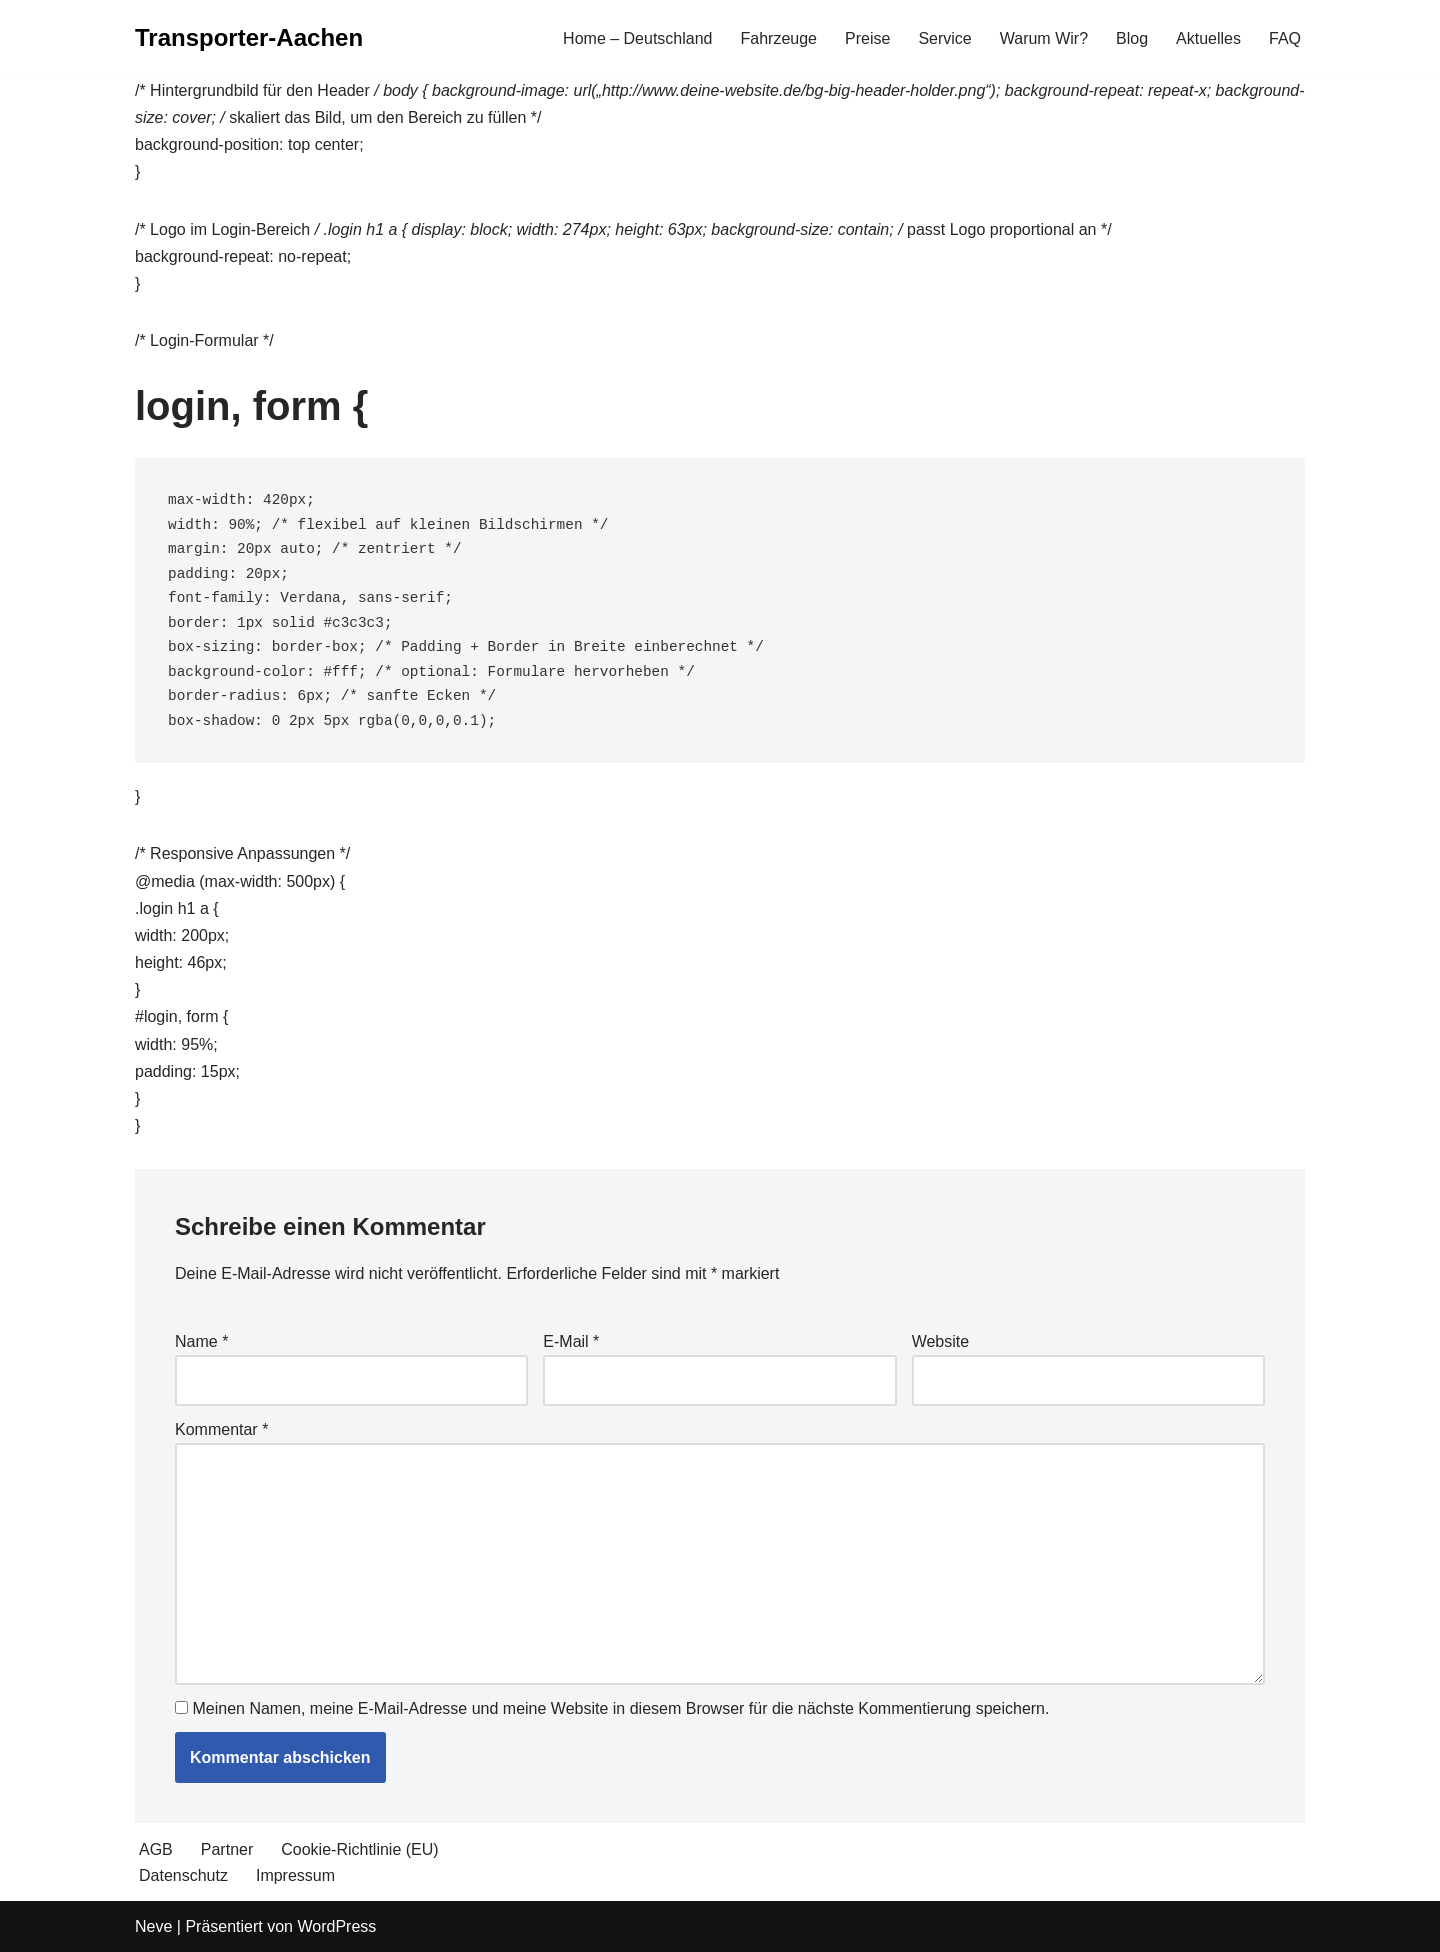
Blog (1132, 38)
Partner (227, 1849)
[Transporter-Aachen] (249, 38)
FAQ (1285, 38)
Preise (867, 38)
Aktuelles (1208, 38)
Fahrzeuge (779, 38)
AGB (156, 1849)
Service (944, 38)
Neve (153, 1926)
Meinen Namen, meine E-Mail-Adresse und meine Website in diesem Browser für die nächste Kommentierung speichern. (620, 1708)
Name (201, 1341)
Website (941, 1341)
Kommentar (221, 1429)
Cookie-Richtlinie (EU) (359, 1849)
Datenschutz (183, 1875)
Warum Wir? (1044, 38)
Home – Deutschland (637, 38)
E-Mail (571, 1341)
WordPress (336, 1926)
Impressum (295, 1875)
